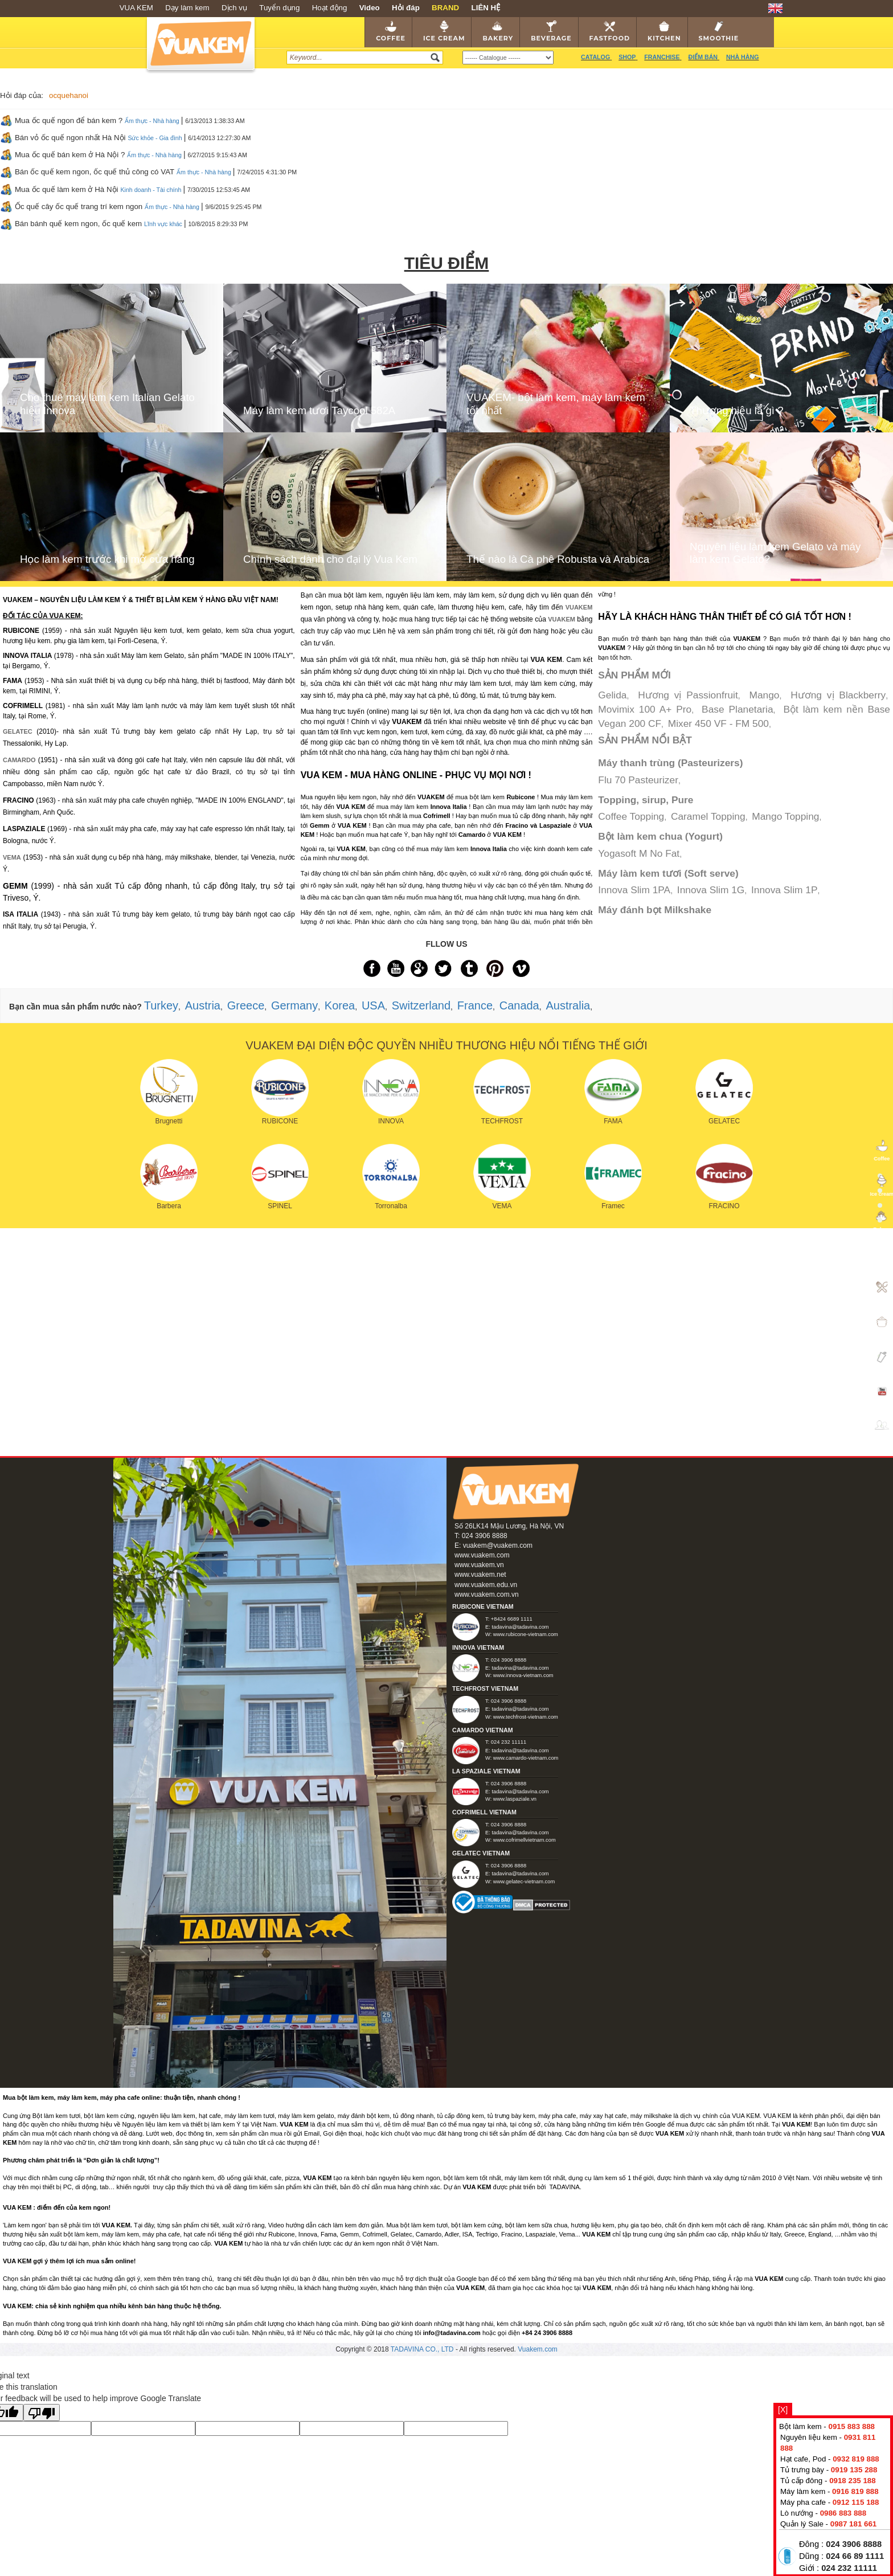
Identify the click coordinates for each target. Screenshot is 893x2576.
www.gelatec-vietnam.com (524, 1881)
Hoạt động (329, 7)
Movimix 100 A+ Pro (644, 709)
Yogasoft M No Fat (638, 853)
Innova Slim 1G (710, 890)
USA (373, 1005)
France (475, 1005)
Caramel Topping (708, 816)
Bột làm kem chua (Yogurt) (660, 836)
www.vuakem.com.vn (486, 1594)
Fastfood (609, 31)
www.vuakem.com (482, 1555)
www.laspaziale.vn (514, 1799)
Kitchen (664, 31)
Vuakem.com (538, 2349)
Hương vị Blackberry (838, 695)
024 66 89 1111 (855, 2556)
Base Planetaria (737, 709)
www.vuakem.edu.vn (485, 1585)
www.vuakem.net (480, 1575)
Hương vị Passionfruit (688, 695)
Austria (202, 1005)
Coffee (390, 31)
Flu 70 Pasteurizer (638, 780)
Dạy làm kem (187, 7)
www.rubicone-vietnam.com (525, 1634)
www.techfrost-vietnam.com (525, 1717)
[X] (783, 2409)
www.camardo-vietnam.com (526, 1758)
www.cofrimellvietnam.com (524, 1840)
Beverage (551, 31)
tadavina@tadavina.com (519, 1627)
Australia (568, 1005)
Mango (764, 695)
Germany (294, 1005)
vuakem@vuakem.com (497, 1545)
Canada (519, 1005)
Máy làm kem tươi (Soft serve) (668, 873)
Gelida (612, 695)
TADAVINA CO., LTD (423, 2349)
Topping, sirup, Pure (645, 799)
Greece (246, 1005)
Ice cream (444, 31)
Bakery (497, 31)
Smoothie (719, 31)
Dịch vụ (234, 7)
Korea (340, 1005)
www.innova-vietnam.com (523, 1675)
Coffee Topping (631, 816)
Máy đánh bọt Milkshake (654, 909)
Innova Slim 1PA (634, 890)
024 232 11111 (849, 2568)
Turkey (161, 1005)
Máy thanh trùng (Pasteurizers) (670, 762)
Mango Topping (785, 816)
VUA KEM (136, 7)
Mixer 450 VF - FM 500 (718, 723)
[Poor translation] (41, 2412)
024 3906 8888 (854, 2544)
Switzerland (421, 1005)
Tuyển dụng (279, 7)
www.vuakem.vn (479, 1565)
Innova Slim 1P (784, 890)
